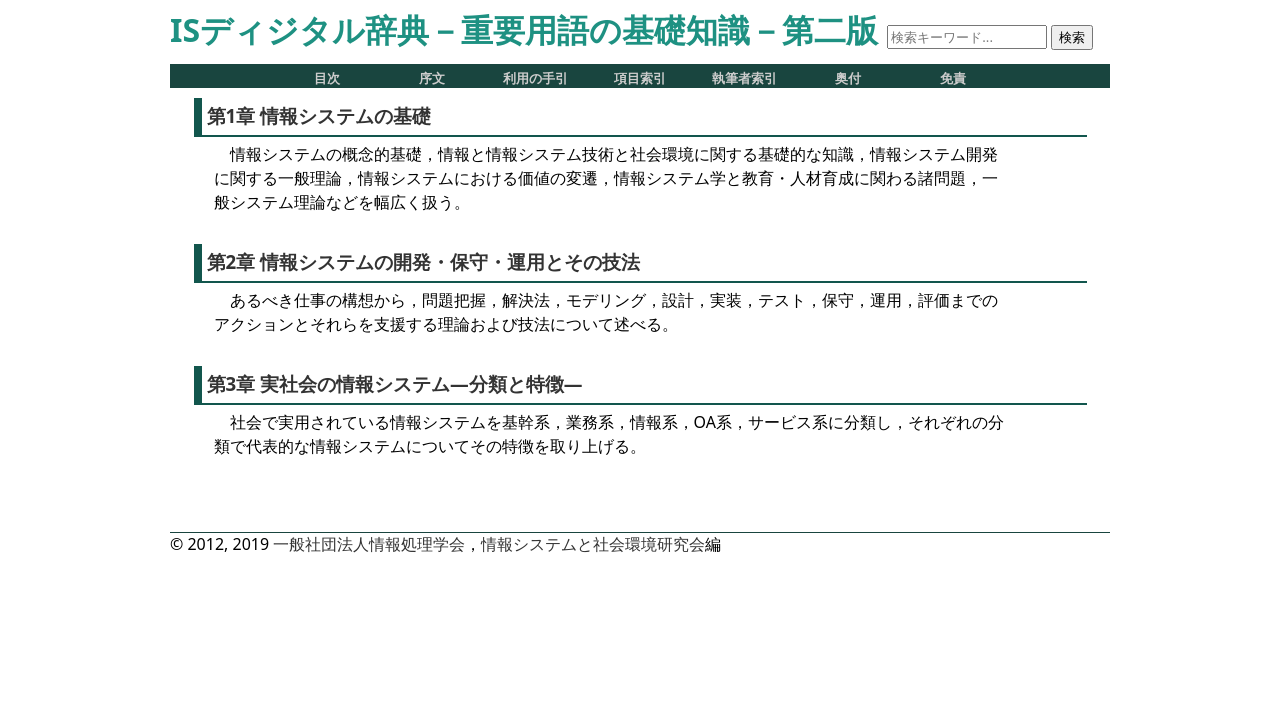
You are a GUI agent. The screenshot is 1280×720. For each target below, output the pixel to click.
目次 (327, 78)
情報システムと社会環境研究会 (593, 544)
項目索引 (640, 78)
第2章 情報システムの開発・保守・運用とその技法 (424, 261)
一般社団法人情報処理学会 (369, 544)
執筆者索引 (744, 78)
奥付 (848, 78)
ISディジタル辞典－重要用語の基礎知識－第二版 (524, 29)
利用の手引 (535, 78)
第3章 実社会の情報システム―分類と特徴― (395, 383)
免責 (953, 78)
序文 (432, 78)
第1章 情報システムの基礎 (319, 115)
